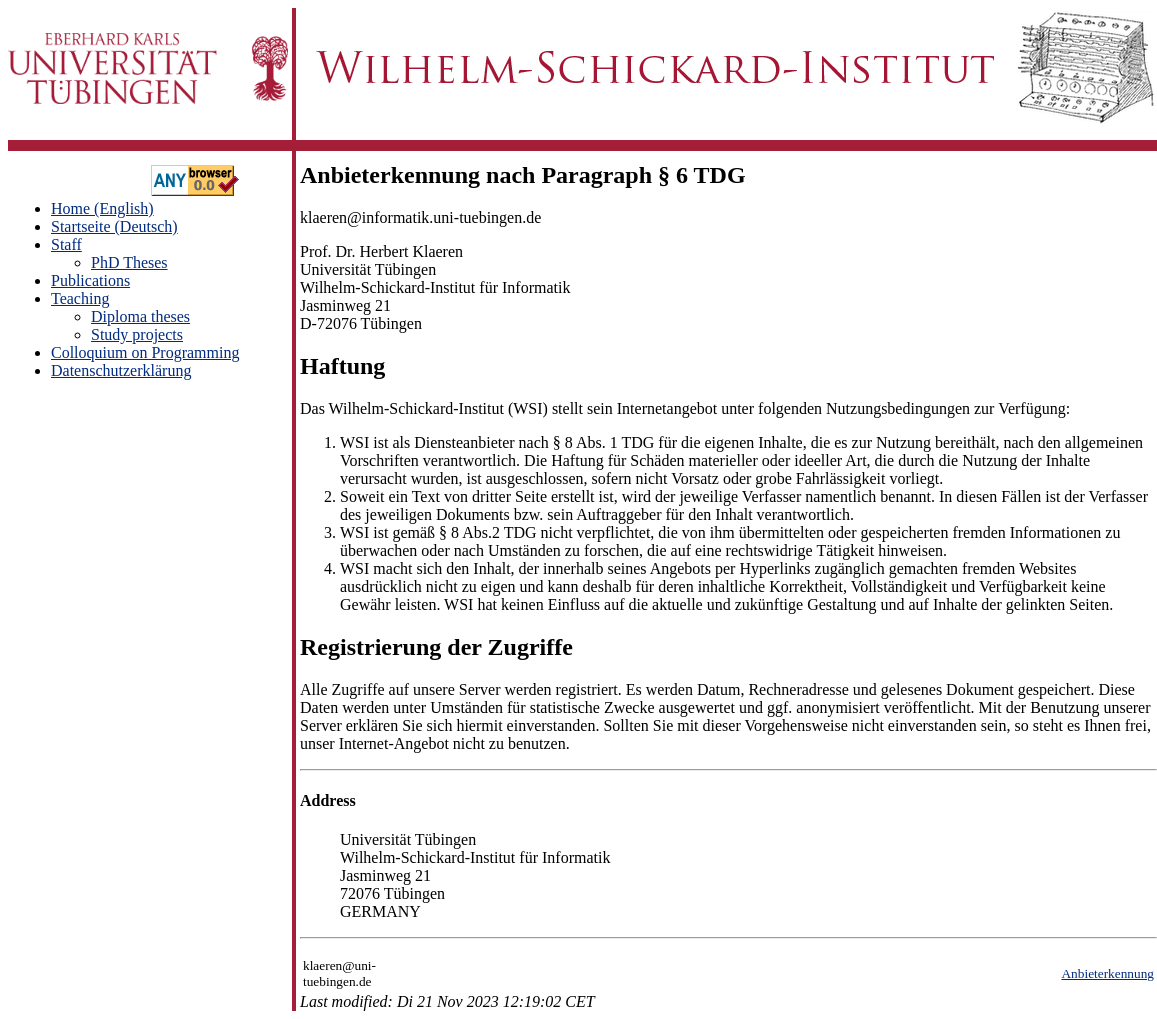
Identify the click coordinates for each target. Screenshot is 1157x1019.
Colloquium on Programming (145, 352)
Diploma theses (140, 316)
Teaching (80, 298)
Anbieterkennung (1107, 973)
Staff (66, 244)
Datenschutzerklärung (121, 370)
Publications (90, 280)
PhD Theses (129, 262)
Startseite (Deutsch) (114, 226)
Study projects (137, 334)
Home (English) (102, 208)
